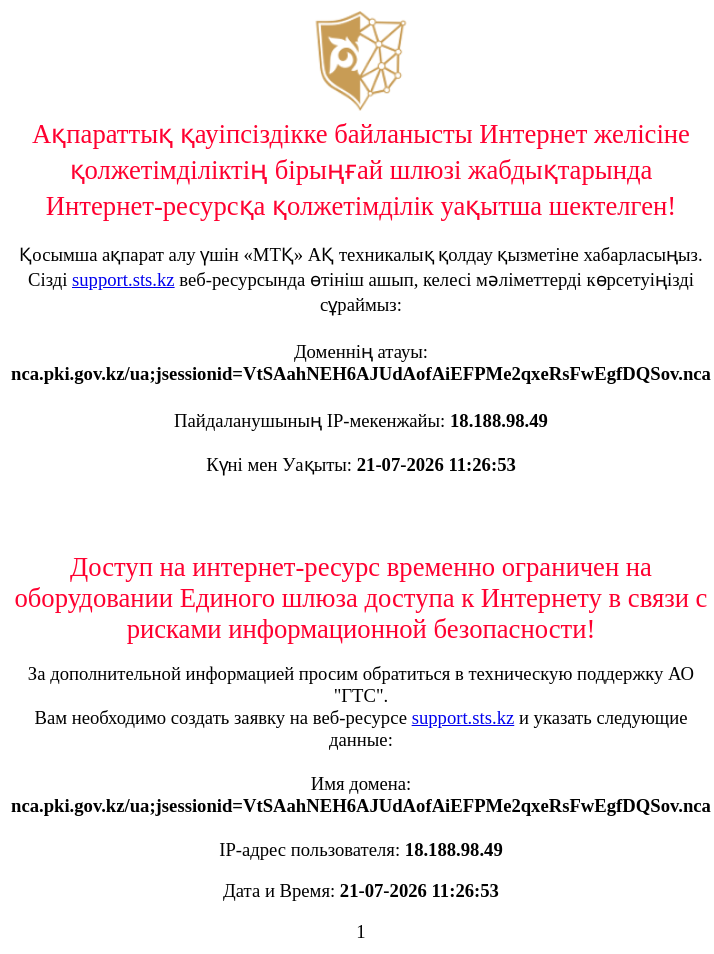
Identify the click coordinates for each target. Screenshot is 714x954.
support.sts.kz (123, 279)
